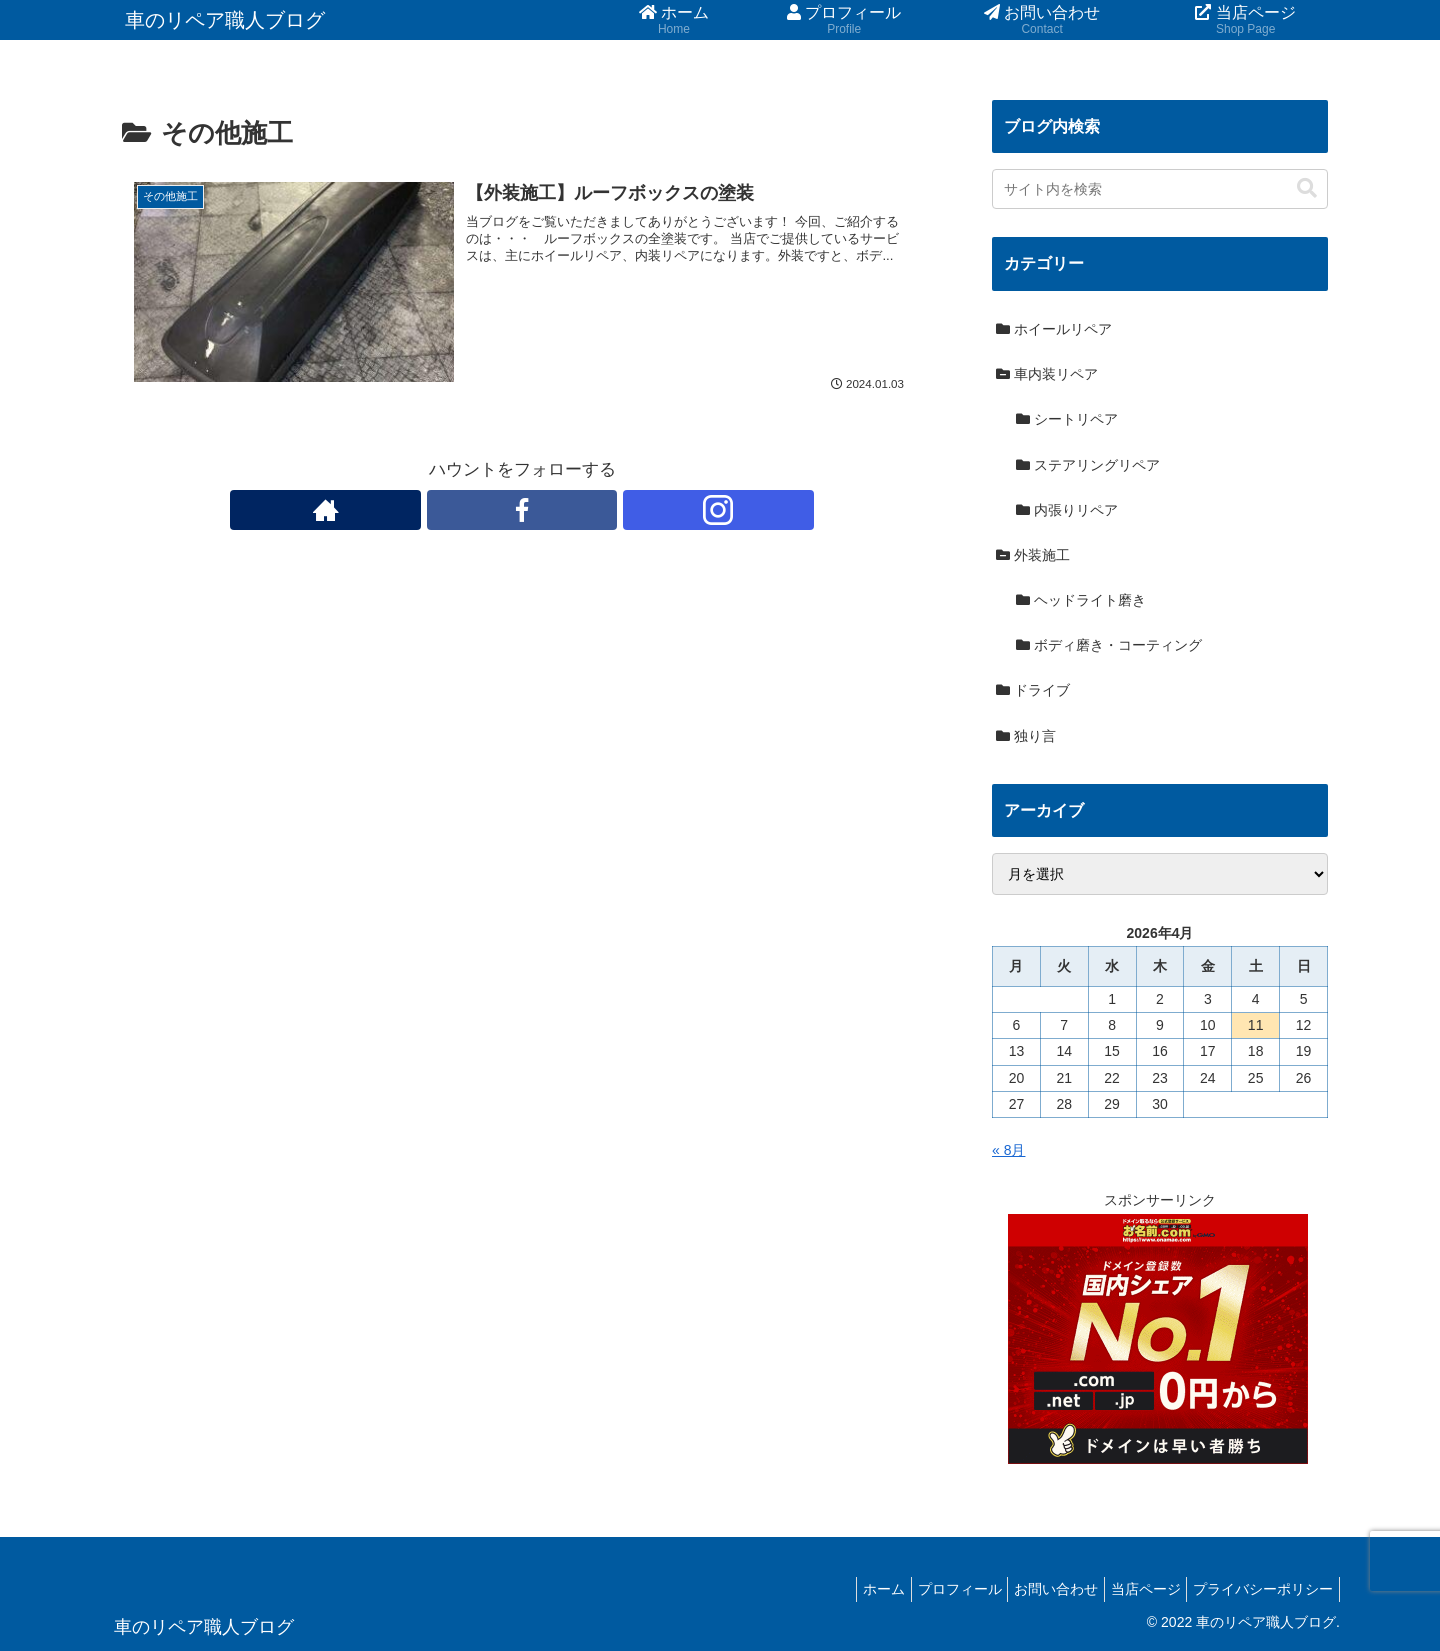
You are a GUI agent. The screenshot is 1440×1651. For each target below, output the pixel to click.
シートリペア (1067, 419)
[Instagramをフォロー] (568, 511)
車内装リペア (1047, 374)
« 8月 (1008, 1150)
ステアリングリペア (1088, 465)
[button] (1307, 188)
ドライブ (1033, 690)
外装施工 (1033, 555)
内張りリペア (1067, 510)
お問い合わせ (1035, 1589)
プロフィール (930, 1589)
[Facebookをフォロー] (522, 511)
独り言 (1026, 736)
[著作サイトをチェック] (476, 511)
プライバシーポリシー (1259, 1589)
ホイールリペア (1054, 329)
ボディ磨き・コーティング (1109, 645)
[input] (1160, 189)
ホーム (846, 1589)
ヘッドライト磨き (1081, 600)
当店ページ (1133, 1589)
